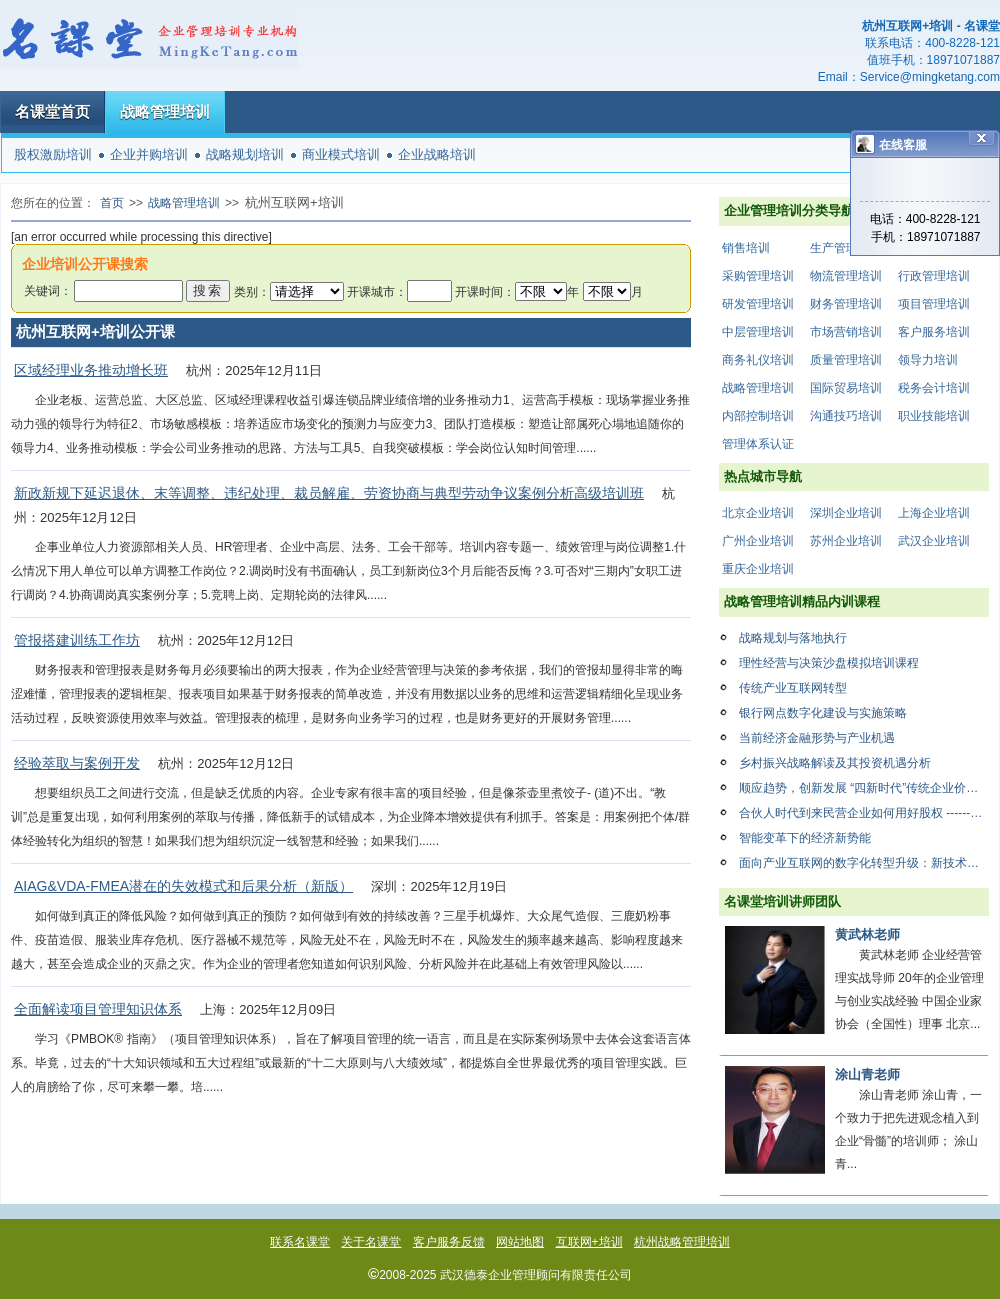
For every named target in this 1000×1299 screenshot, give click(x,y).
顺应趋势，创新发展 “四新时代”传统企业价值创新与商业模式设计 (864, 788)
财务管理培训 (846, 304)
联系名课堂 (300, 1242)
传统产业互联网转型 (793, 688)
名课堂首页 (52, 111)
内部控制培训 (758, 416)
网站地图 (520, 1242)
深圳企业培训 (846, 513)
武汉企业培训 (934, 541)
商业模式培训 (341, 154)
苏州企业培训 (846, 541)
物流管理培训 (846, 276)
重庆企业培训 (758, 569)
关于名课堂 (371, 1242)
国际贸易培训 (846, 388)
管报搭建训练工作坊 (77, 640)
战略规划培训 (245, 154)
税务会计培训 (934, 388)
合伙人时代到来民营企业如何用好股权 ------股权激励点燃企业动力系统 (864, 813)
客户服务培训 (934, 332)
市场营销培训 (846, 332)
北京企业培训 (758, 513)
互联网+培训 (589, 1242)
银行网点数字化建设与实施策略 (823, 713)
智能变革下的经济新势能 (805, 838)
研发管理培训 (758, 304)
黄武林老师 (867, 934)
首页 (112, 203)
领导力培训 (928, 360)
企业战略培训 (437, 154)
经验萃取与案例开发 (77, 763)
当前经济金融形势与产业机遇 (817, 738)
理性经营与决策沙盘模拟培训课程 (829, 663)
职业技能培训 (934, 416)
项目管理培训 (934, 304)
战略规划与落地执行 (793, 638)
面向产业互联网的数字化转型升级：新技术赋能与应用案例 (864, 863)
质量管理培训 (846, 360)
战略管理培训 (165, 111)
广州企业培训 (758, 541)
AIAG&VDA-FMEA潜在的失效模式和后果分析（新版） (183, 886)
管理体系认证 (758, 444)
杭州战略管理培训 (682, 1242)
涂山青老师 (867, 1074)
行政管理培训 (934, 276)
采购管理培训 (758, 276)
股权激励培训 (53, 154)
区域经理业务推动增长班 (91, 370)
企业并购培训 (149, 154)
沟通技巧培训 (846, 416)
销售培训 (746, 248)
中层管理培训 (758, 332)
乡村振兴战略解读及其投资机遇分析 (835, 763)
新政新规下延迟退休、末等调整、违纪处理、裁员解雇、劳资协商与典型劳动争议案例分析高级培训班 (329, 493)
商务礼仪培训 (758, 360)
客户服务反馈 (449, 1242)
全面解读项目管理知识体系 (98, 1009)
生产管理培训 (846, 248)
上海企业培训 (934, 513)
